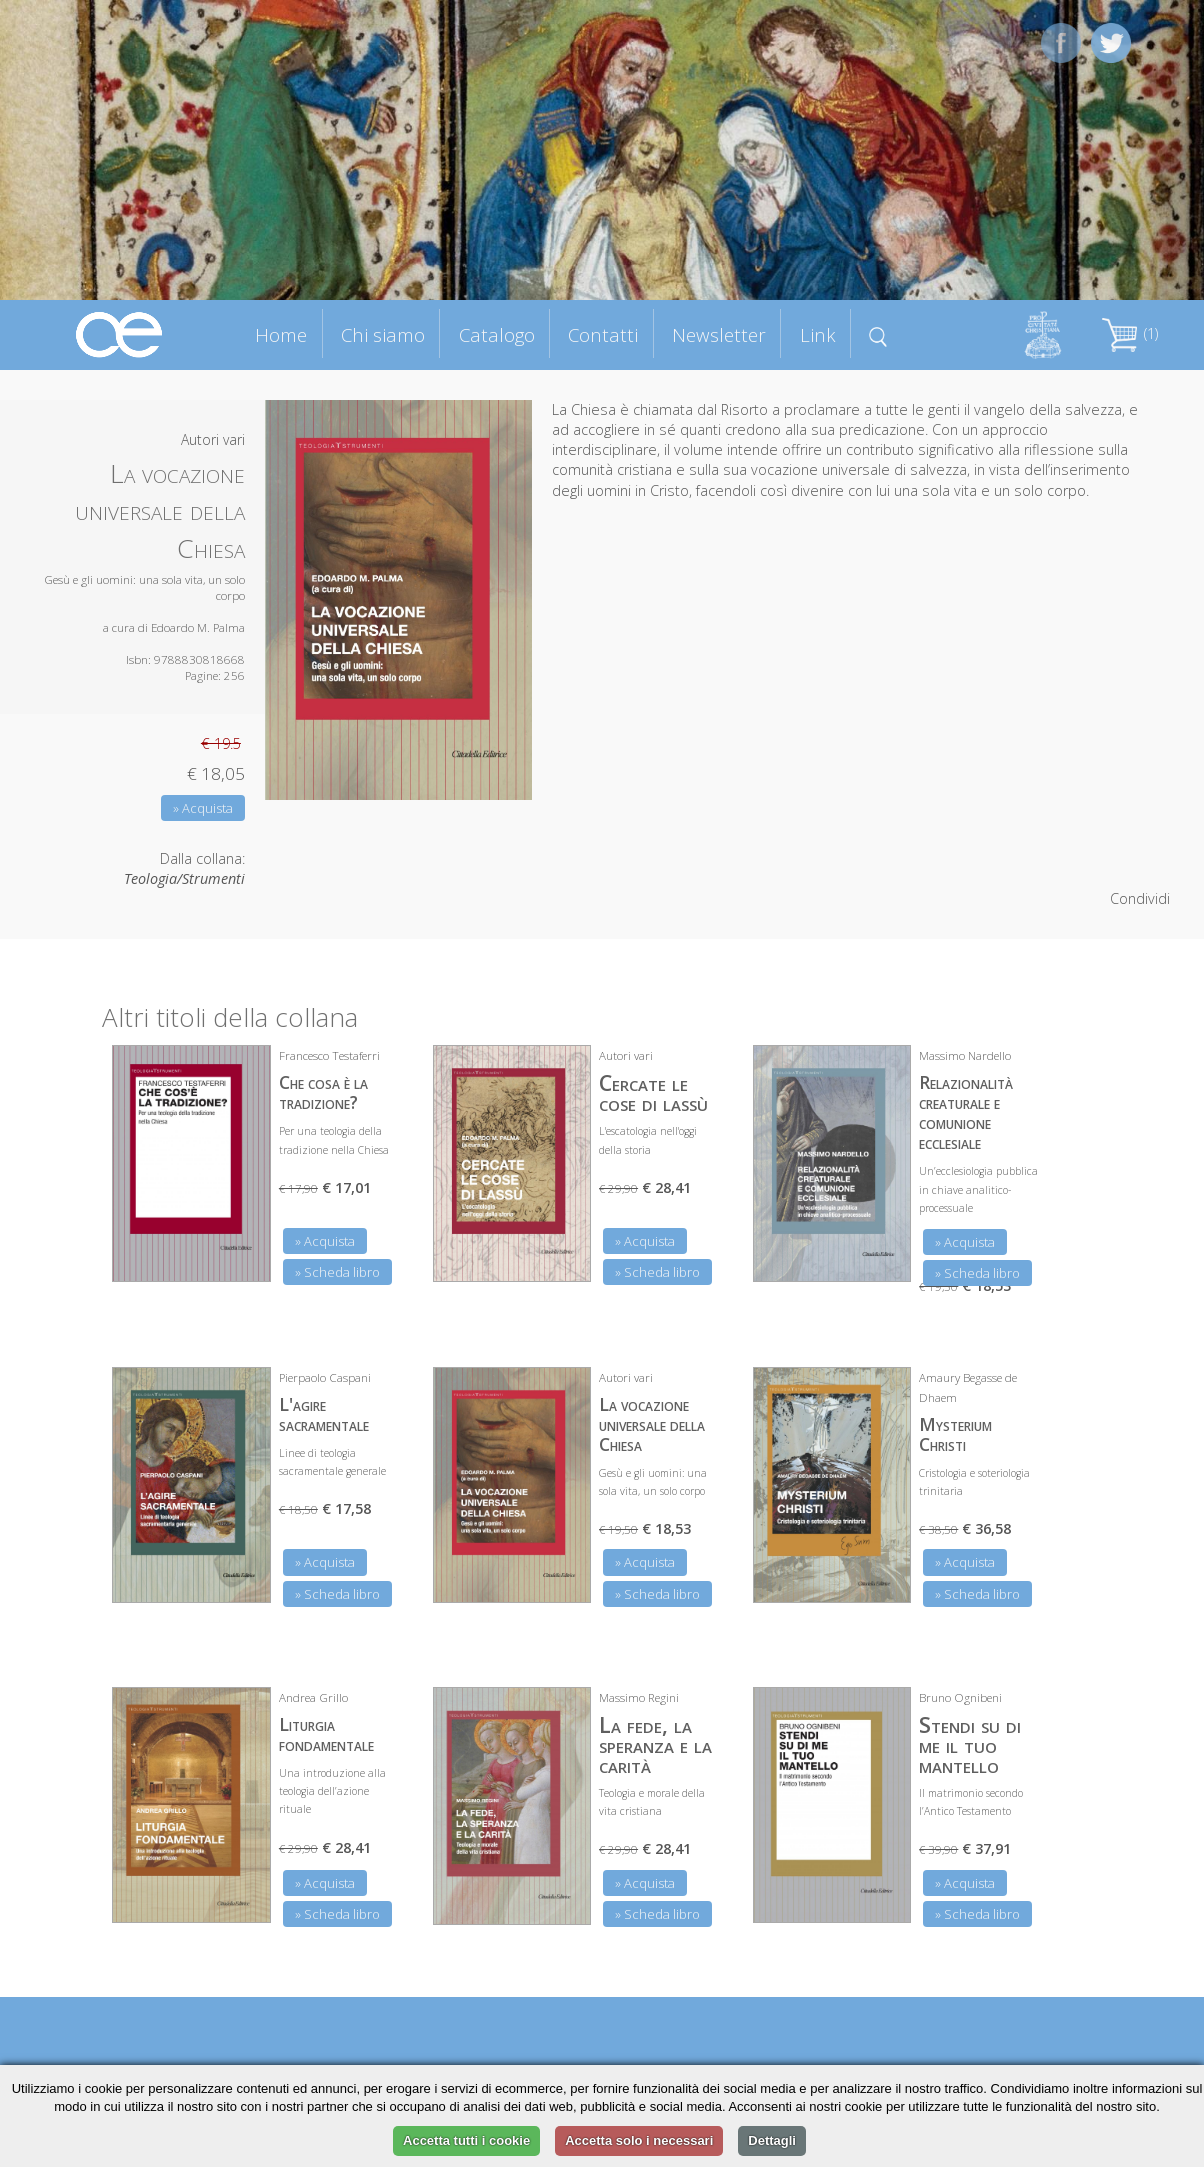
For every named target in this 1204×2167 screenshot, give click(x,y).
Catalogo (497, 334)
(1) (1130, 333)
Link (818, 334)
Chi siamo (383, 334)
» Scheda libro (337, 1272)
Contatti (603, 334)
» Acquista (203, 808)
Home (281, 334)
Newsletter (719, 334)
